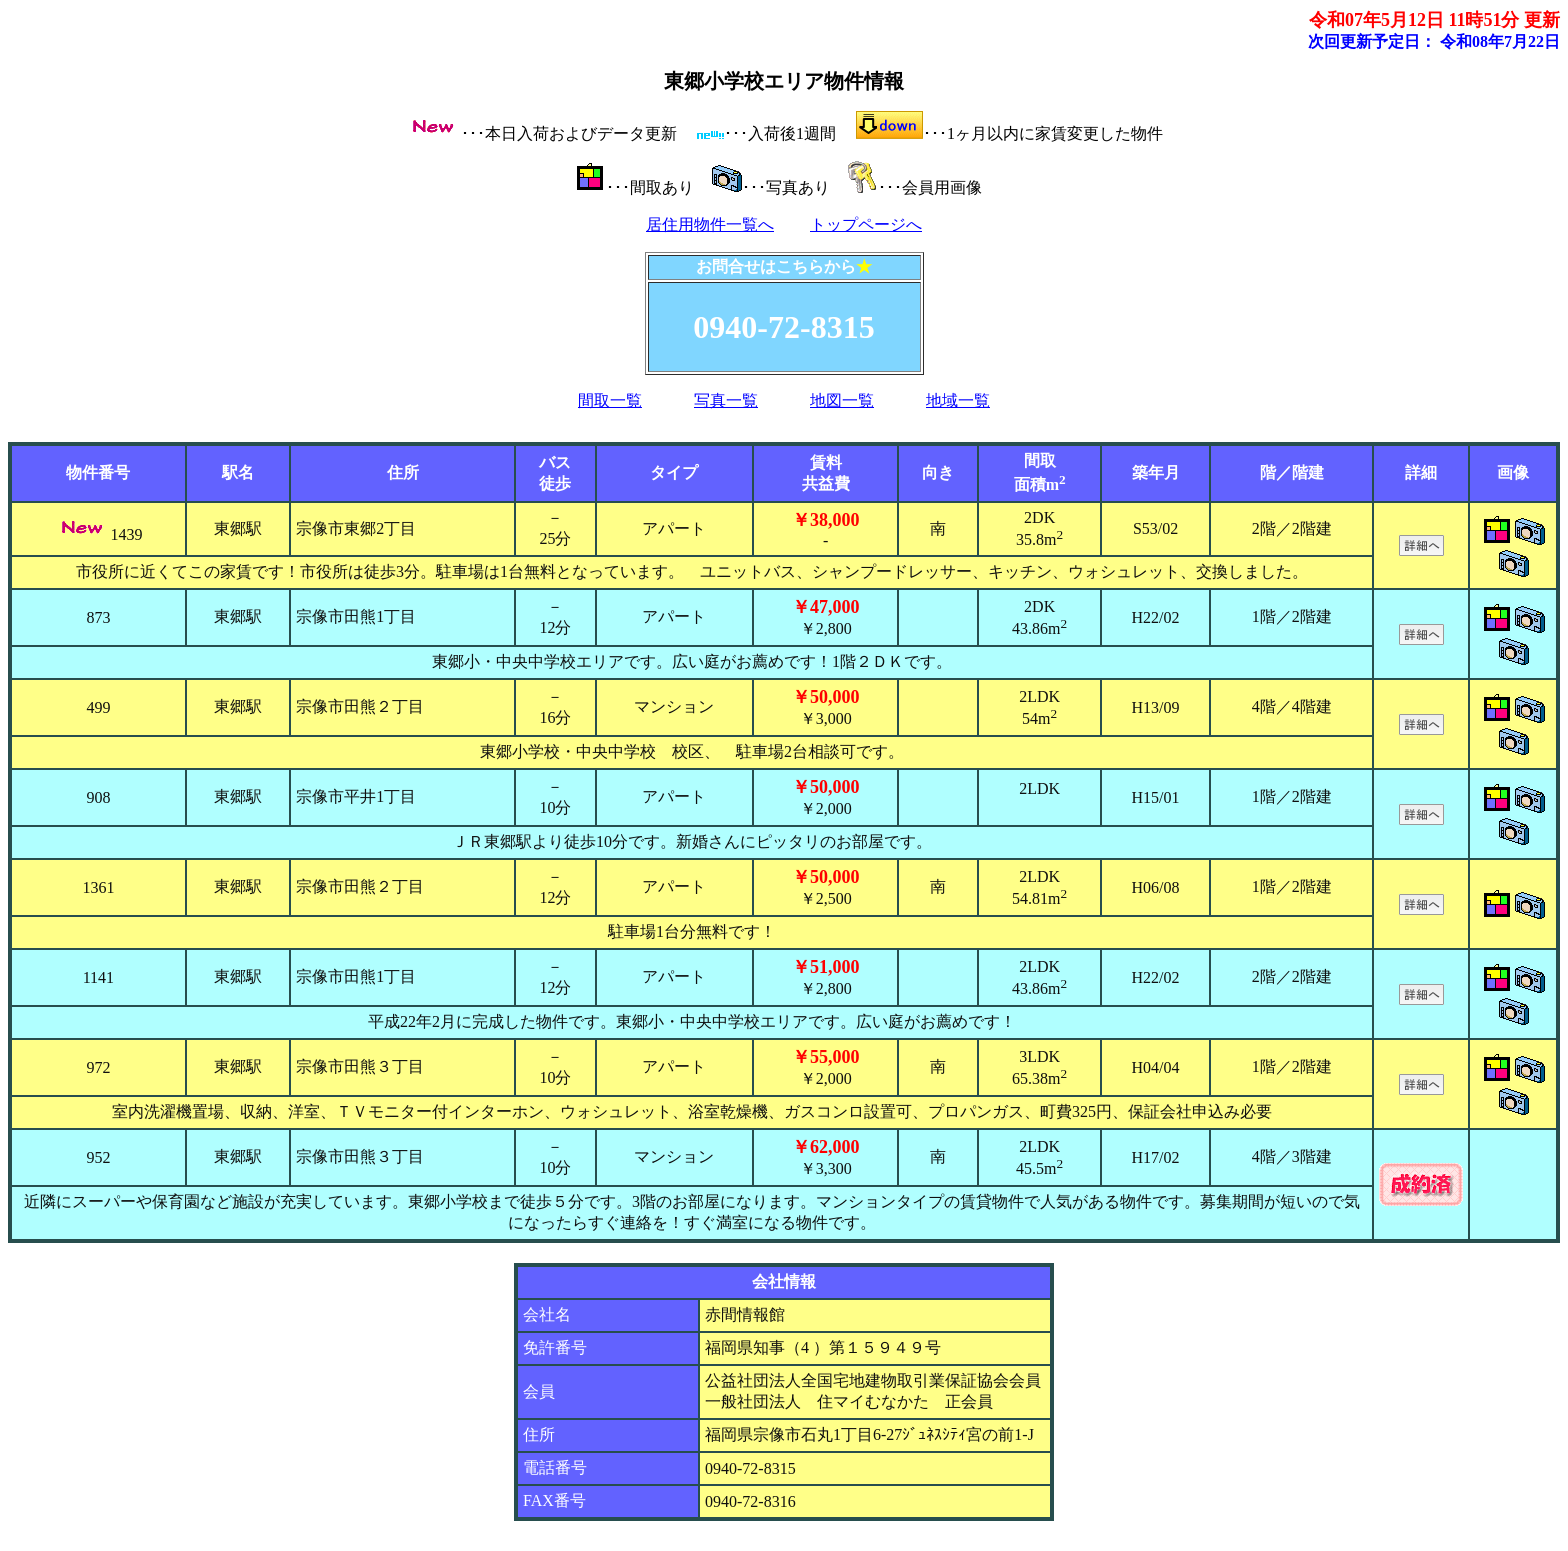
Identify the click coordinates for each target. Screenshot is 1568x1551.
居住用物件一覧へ (710, 224)
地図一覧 (842, 400)
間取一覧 (610, 400)
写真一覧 (726, 400)
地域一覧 (958, 400)
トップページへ (866, 224)
